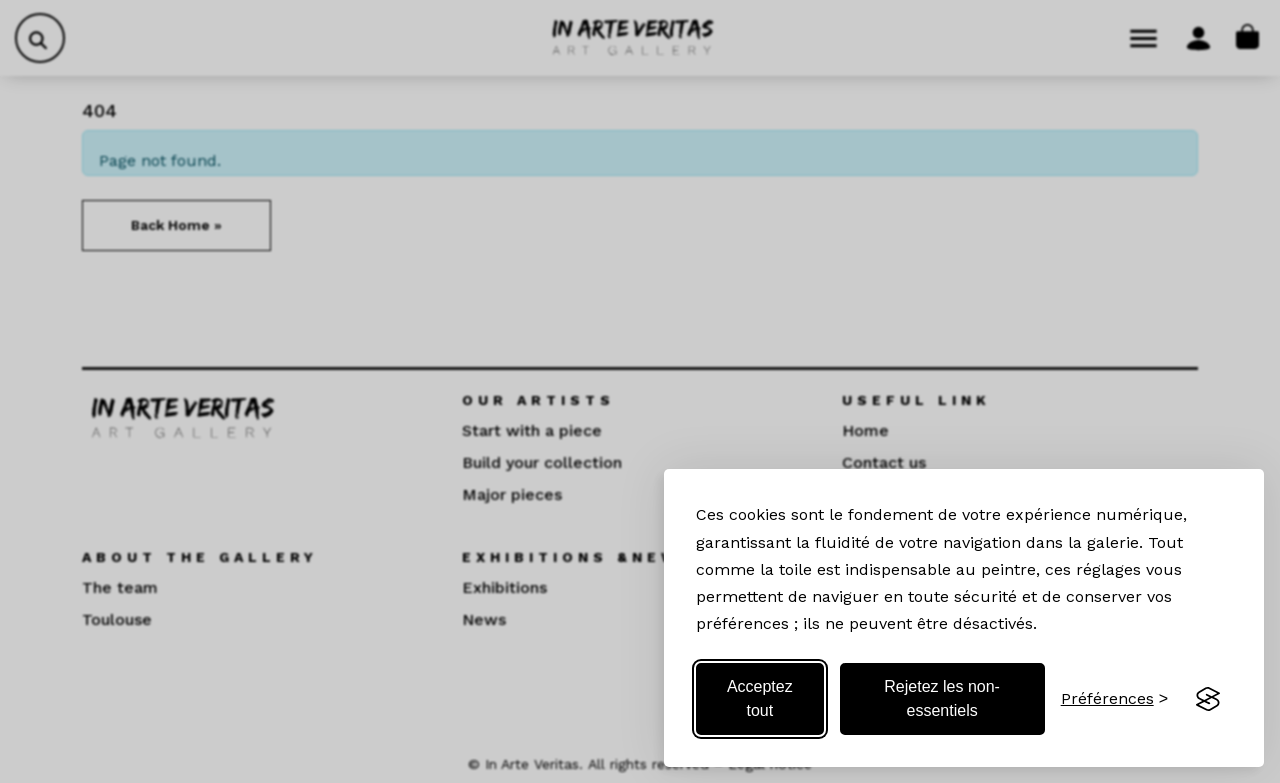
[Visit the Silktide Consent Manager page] (1208, 699)
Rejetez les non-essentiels (942, 698)
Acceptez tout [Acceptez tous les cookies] (760, 698)
